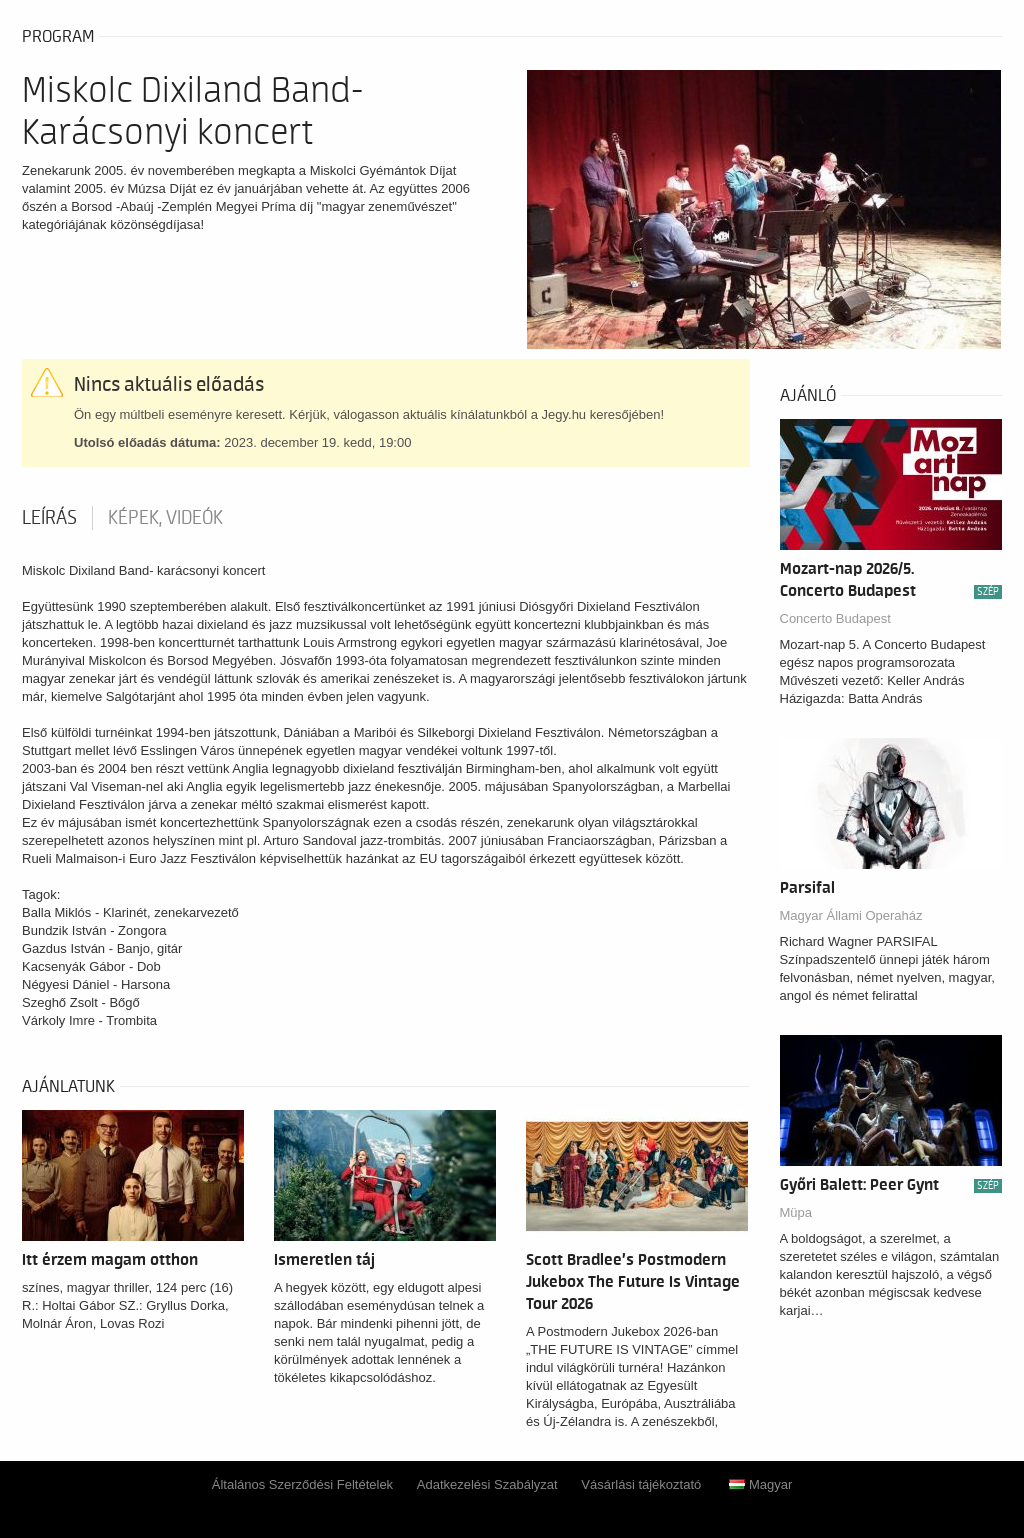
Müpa (796, 1212)
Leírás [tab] (49, 518)
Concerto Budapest (835, 618)
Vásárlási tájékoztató (641, 1484)
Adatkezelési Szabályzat (487, 1484)
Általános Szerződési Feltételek (302, 1484)
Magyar (760, 1484)
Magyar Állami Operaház (851, 915)
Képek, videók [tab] (165, 518)
